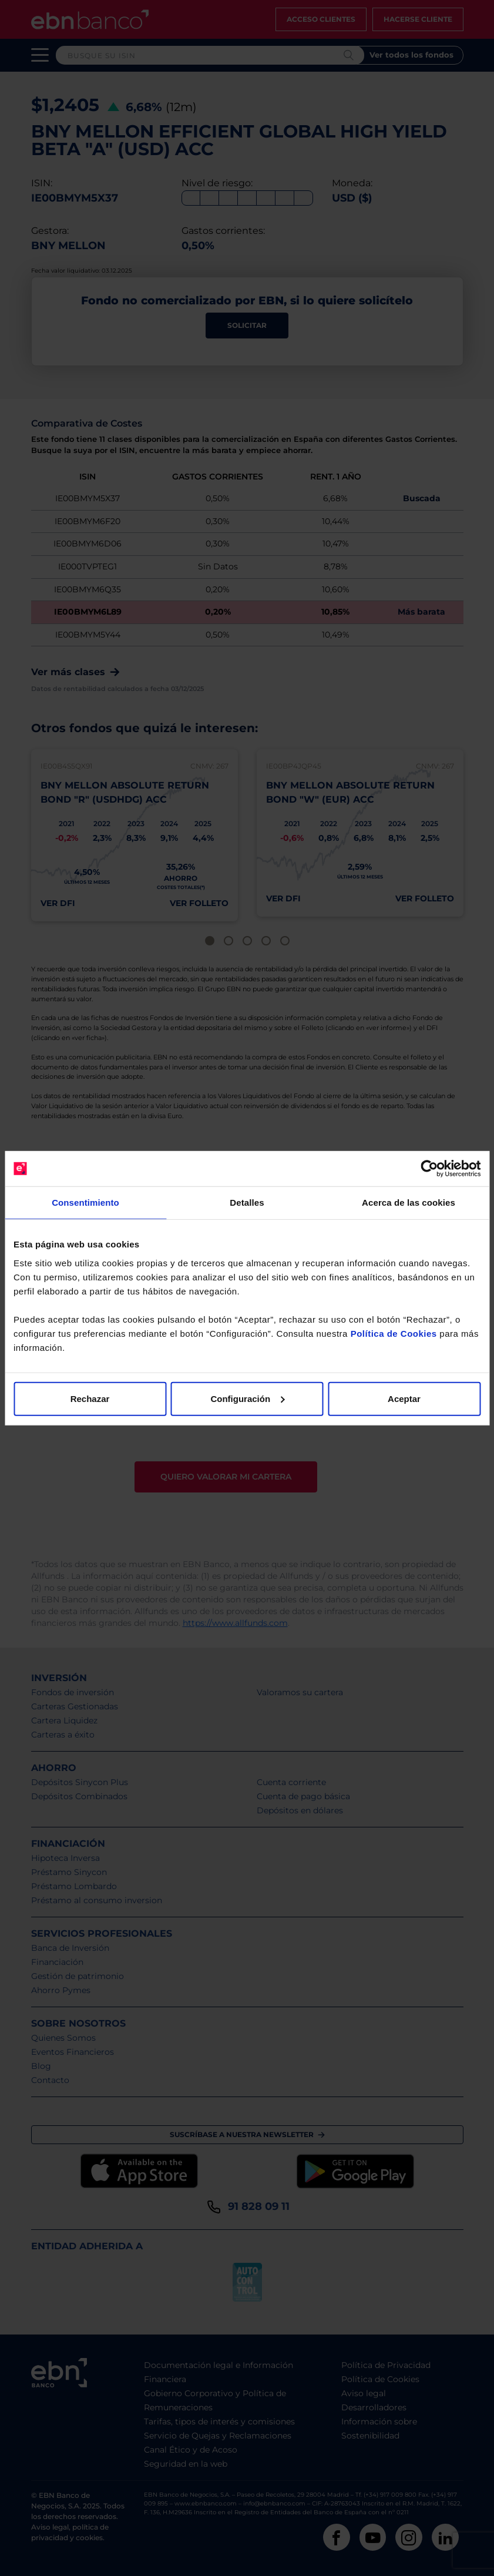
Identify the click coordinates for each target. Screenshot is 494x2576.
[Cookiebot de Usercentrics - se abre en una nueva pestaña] (429, 1169)
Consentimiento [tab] (85, 1203)
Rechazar (90, 1398)
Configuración (247, 1398)
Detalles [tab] (247, 1203)
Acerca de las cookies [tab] (408, 1203)
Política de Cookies (394, 1333)
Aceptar (404, 1398)
